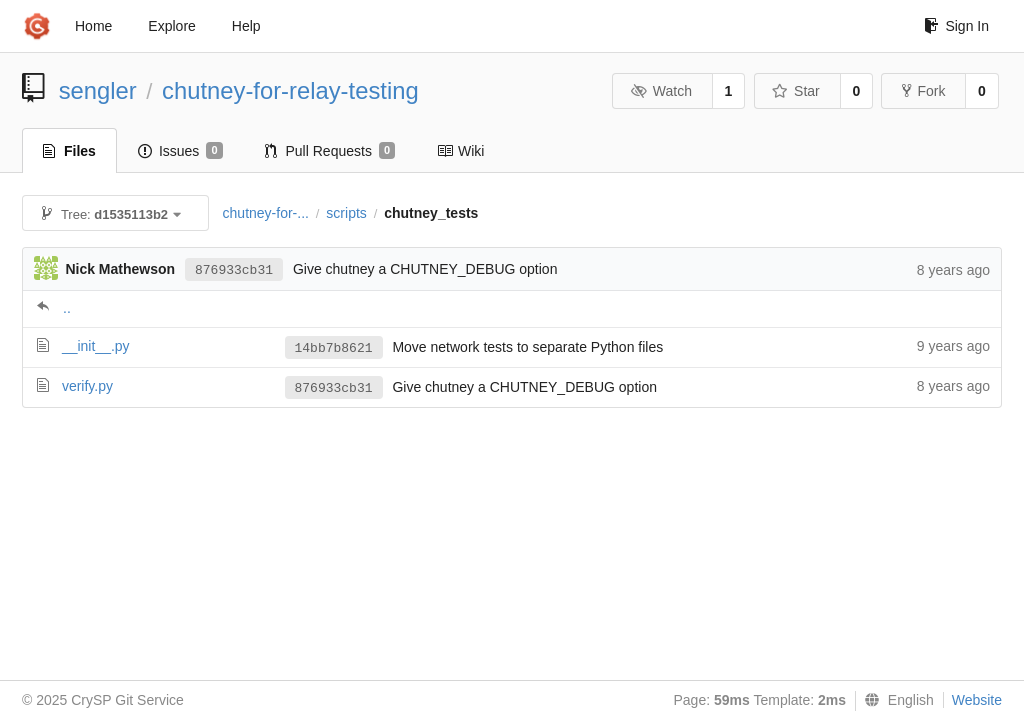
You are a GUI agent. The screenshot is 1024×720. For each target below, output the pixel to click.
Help (246, 26)
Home (93, 26)
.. (67, 308)
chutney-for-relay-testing (290, 90)
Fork (923, 91)
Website (977, 700)
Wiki (460, 151)
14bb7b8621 (334, 348)
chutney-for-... (266, 213)
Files (69, 151)
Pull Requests (330, 151)
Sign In (956, 26)
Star (796, 91)
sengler (98, 90)
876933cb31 (234, 270)
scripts (346, 213)
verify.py (87, 386)
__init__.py (96, 346)
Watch (661, 91)
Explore (171, 26)
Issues (180, 151)
